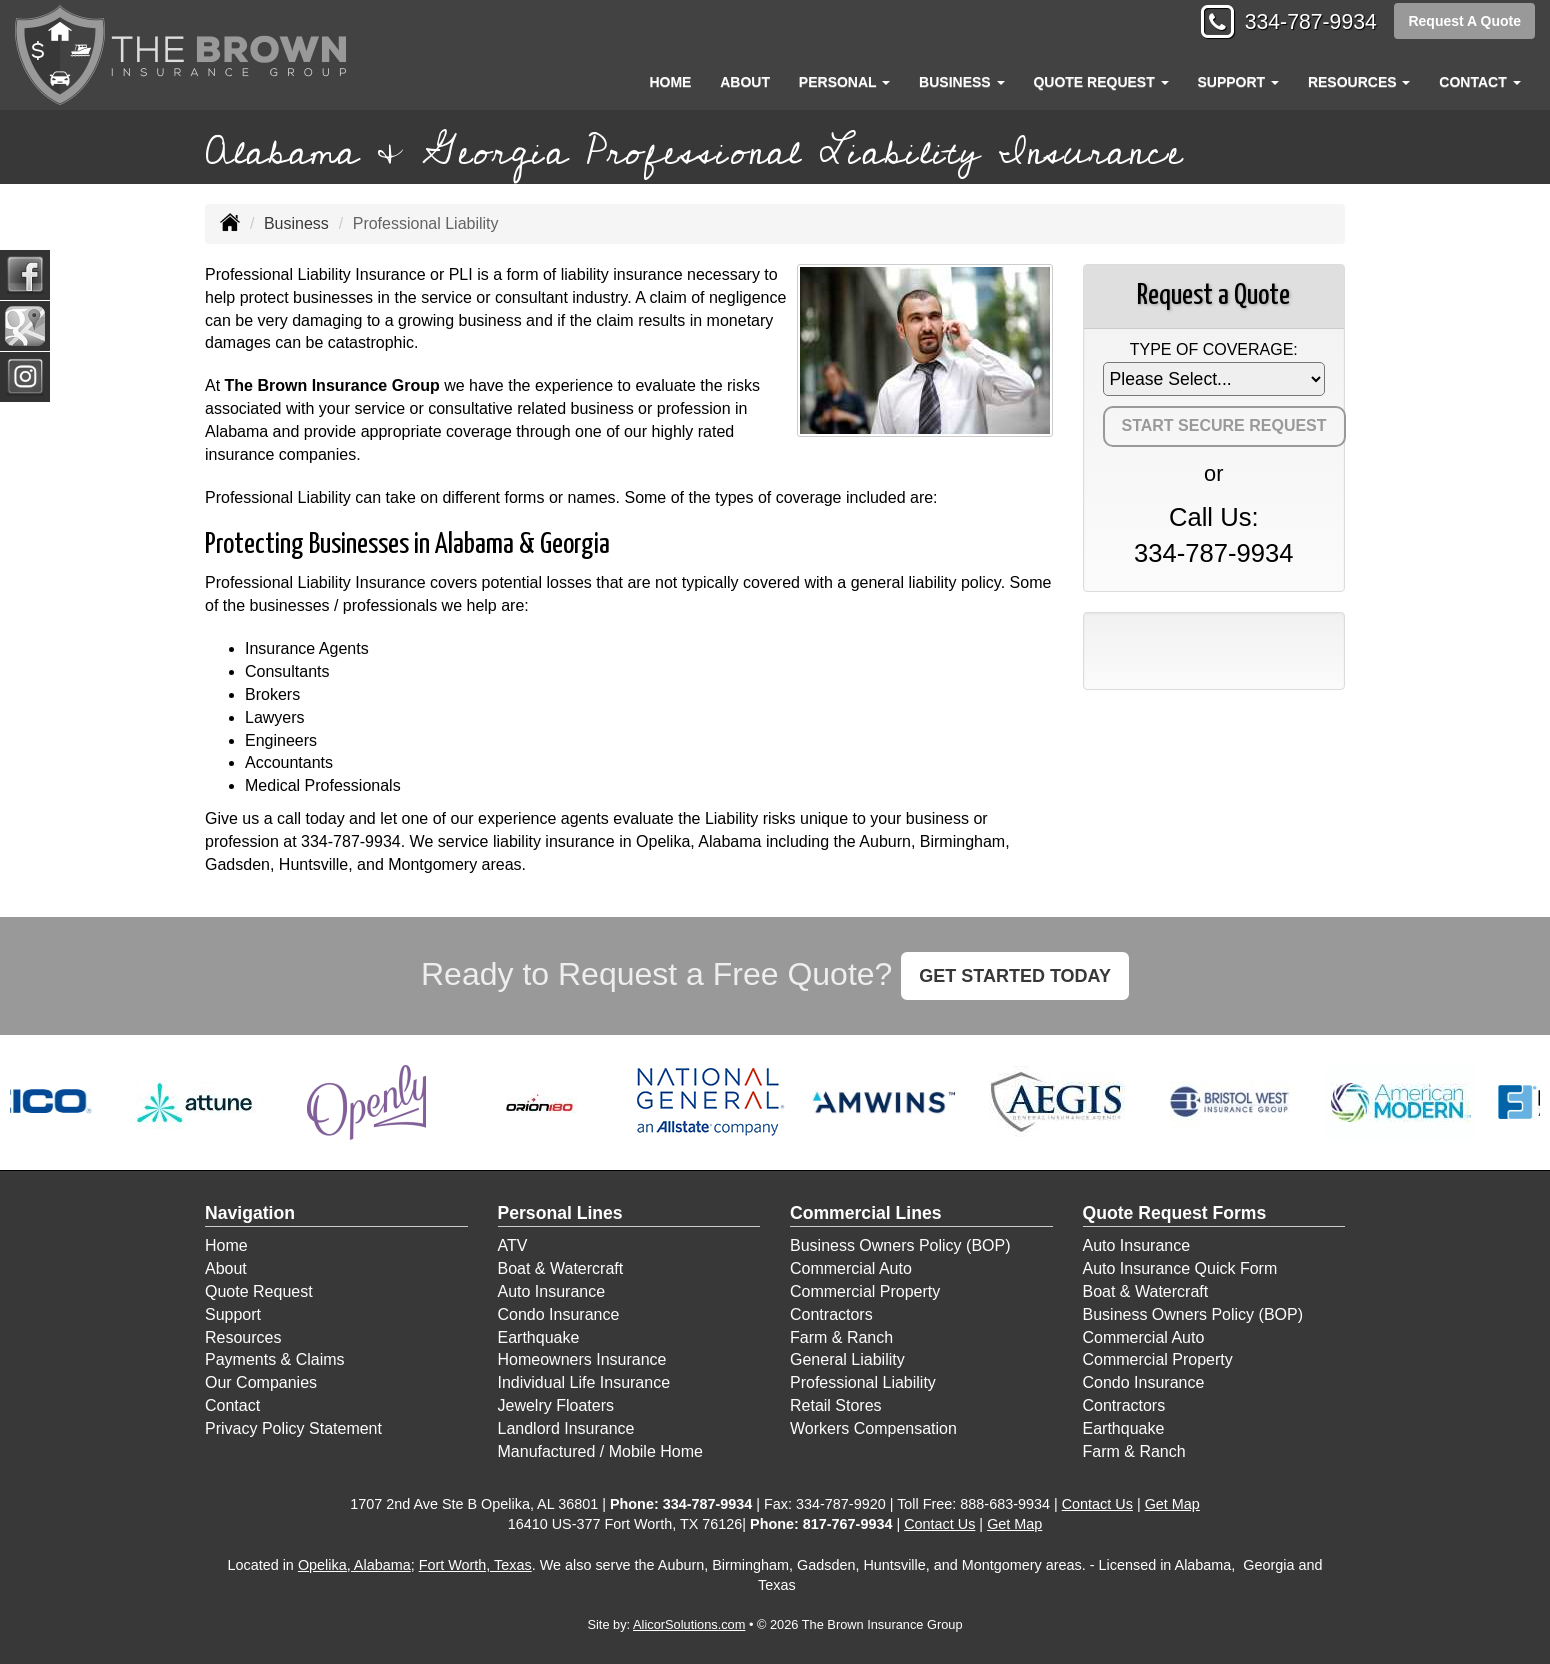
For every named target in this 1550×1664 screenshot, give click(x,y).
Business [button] (961, 82)
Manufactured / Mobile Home (600, 1451)
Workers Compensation (873, 1428)
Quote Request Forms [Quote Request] (1175, 1213)
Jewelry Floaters (556, 1405)
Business (296, 223)
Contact (232, 1405)
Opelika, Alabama (354, 1565)
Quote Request (259, 1291)
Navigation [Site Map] (250, 1213)
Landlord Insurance (566, 1428)
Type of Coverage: (1214, 349)
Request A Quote (1464, 22)
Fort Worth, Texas (475, 1565)
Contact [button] (1479, 82)
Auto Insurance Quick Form (1180, 1268)
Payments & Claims (275, 1359)
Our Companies (261, 1382)
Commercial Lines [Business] (866, 1213)
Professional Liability (863, 1382)
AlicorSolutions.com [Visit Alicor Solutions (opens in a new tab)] (689, 1624)
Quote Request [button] (1100, 82)
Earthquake (539, 1337)
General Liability (847, 1359)
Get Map (1172, 1504)
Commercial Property (865, 1291)
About (745, 82)
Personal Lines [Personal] (560, 1213)
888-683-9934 (1005, 1504)
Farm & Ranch (841, 1337)
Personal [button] (844, 82)
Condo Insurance (559, 1314)
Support (233, 1314)
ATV (513, 1245)
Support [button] (1238, 82)
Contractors (831, 1314)
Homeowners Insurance (582, 1359)
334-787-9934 (1305, 22)
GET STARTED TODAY (1015, 976)
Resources (243, 1337)
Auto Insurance (552, 1291)
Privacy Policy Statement (293, 1428)
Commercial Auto (851, 1268)
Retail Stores (836, 1405)
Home (670, 82)
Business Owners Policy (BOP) (900, 1245)
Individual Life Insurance (584, 1382)
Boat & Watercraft (561, 1268)
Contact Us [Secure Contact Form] (1097, 1504)
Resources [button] (1359, 82)
